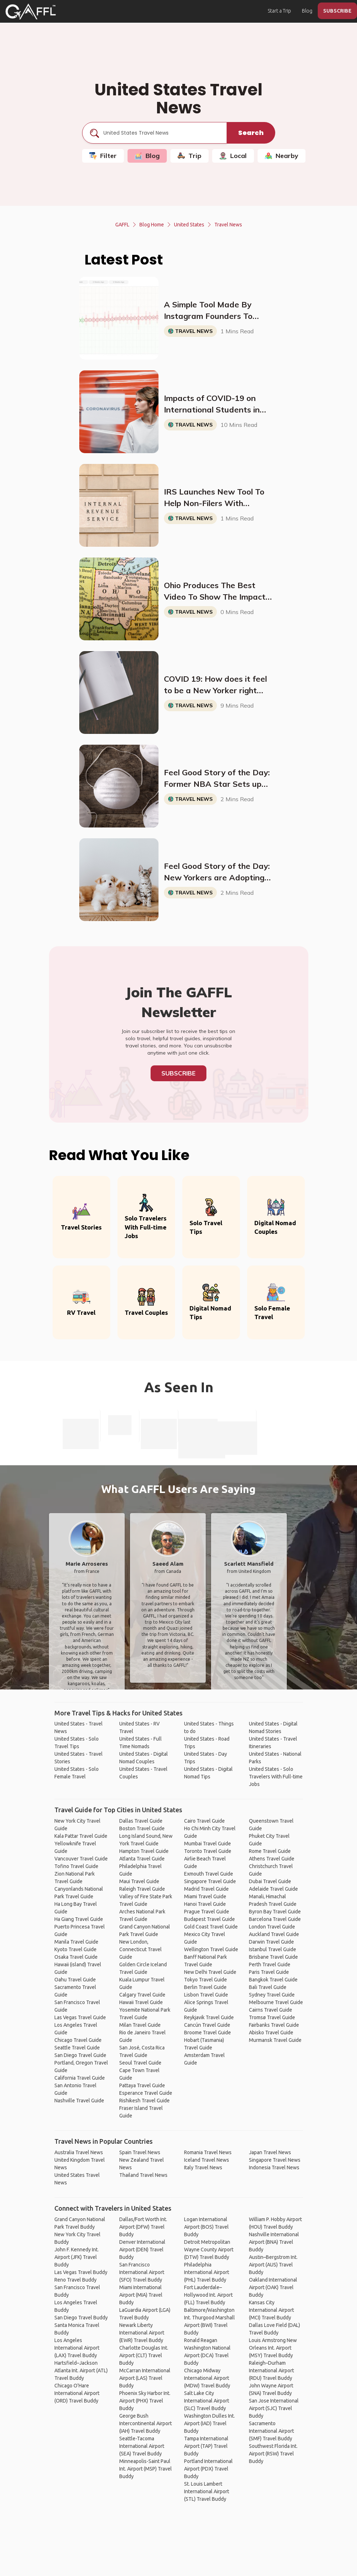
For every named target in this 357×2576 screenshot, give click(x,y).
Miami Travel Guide (205, 1896)
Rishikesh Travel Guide (144, 2100)
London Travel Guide (272, 1927)
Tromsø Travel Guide (272, 2017)
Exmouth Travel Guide (208, 1874)
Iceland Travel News (206, 2160)
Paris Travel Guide (269, 1972)
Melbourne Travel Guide (276, 2002)
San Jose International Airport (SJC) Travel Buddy (274, 2408)
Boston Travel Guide (142, 1828)
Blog (307, 11)
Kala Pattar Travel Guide (80, 1836)
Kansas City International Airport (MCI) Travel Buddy (271, 2310)
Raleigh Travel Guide (142, 1889)
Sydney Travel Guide (272, 1995)
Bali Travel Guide (267, 1987)
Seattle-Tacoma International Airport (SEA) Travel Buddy (141, 2446)
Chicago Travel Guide (78, 2040)
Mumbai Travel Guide (207, 1843)
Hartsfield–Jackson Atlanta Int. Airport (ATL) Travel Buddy (81, 2370)
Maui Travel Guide (139, 1881)
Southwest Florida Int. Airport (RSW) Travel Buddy (273, 2453)
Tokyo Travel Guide (205, 1979)
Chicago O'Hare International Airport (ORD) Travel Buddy (76, 2393)
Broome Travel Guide (207, 2032)
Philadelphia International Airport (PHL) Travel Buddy (206, 2272)
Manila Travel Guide (76, 1942)
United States (189, 224)
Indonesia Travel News (274, 2167)
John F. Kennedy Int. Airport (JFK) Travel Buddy (76, 2257)
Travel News (228, 224)
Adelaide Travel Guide (273, 1889)
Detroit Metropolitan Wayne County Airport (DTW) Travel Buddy (208, 2249)
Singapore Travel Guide (210, 1881)
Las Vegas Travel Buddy (80, 2272)
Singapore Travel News (274, 2160)
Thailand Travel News (143, 2175)
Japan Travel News (270, 2152)
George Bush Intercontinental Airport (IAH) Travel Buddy (145, 2423)
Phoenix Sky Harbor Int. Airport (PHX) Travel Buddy (144, 2400)
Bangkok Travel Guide (273, 1979)
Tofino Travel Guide (76, 1866)
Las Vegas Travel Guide (80, 2017)
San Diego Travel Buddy (81, 2317)
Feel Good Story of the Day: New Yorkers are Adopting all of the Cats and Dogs (217, 872)
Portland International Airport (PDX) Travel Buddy (208, 2468)
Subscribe (178, 1073)
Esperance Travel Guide (145, 2093)
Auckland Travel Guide (274, 1934)
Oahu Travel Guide (75, 1979)
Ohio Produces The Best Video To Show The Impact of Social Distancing (214, 591)
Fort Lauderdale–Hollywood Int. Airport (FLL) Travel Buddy (208, 2294)
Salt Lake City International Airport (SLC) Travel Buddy (206, 2400)
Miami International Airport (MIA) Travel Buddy (140, 2294)
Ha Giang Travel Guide (78, 1919)
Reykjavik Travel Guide (209, 2017)
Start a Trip (279, 11)
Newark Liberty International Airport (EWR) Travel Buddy (141, 2332)
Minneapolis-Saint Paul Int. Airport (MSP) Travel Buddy (145, 2468)
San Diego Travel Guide (80, 2055)
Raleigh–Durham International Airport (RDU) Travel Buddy (271, 2370)
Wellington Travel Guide (211, 1949)
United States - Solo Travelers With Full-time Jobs (276, 1776)
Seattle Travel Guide (77, 2048)
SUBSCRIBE (337, 11)
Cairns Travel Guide (270, 2010)
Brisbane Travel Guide (273, 1957)
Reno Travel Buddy (75, 2280)
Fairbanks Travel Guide (274, 2025)
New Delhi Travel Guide (210, 1972)
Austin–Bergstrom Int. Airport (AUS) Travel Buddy (273, 2264)
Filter (103, 156)
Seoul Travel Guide (140, 2063)
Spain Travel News (139, 2152)
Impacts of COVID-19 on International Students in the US (212, 404)
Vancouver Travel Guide (81, 1859)
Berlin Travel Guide (205, 1987)
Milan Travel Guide (140, 2025)
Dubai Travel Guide (270, 1881)
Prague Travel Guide (206, 1911)
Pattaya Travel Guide (142, 2085)
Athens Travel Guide (271, 1859)
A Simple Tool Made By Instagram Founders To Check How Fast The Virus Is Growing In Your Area (218, 310)
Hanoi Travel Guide (205, 1904)
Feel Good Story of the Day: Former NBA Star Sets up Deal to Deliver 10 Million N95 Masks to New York (217, 778)
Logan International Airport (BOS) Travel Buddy (206, 2226)
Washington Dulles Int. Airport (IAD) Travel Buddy (209, 2423)
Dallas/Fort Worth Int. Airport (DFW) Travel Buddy (143, 2226)
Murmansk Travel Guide (275, 2040)
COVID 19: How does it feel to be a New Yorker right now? (215, 685)
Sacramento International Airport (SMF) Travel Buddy (271, 2431)
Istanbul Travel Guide (272, 1949)
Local (233, 156)
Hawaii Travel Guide (141, 2002)
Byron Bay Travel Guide (275, 1911)
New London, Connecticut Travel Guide (140, 1949)
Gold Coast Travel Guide (211, 1927)
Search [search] (251, 132)
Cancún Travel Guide (207, 2025)
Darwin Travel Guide (271, 1942)
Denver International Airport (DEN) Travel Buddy (142, 2249)
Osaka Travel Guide (76, 1957)
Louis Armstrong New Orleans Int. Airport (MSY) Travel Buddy (273, 2347)
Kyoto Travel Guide (75, 1949)
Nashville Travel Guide (79, 2100)
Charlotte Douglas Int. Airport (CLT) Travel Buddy (143, 2355)
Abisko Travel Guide (271, 2032)
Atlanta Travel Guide (142, 1859)
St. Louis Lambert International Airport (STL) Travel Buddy (206, 2491)
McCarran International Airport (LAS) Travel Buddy (144, 2378)
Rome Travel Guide (270, 1851)
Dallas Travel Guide (140, 1821)
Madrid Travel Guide (206, 1889)
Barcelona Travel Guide (275, 1919)
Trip (189, 156)
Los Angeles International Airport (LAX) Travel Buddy (76, 2347)
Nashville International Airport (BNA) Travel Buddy (274, 2242)
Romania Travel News (208, 2152)
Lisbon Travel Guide (206, 1995)
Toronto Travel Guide (207, 1851)
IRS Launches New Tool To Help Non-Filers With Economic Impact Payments (216, 498)
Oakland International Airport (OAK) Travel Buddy (273, 2287)
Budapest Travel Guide (209, 1919)
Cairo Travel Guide (204, 1821)
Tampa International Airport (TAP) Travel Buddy (206, 2446)
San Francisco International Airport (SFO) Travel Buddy (141, 2272)
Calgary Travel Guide (142, 1995)
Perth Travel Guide (269, 1964)
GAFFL (122, 224)
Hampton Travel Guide (144, 1851)
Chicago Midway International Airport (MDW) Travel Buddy (207, 2378)
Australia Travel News (78, 2152)
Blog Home (151, 224)
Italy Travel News (203, 2167)
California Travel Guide (79, 2078)
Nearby (281, 156)
